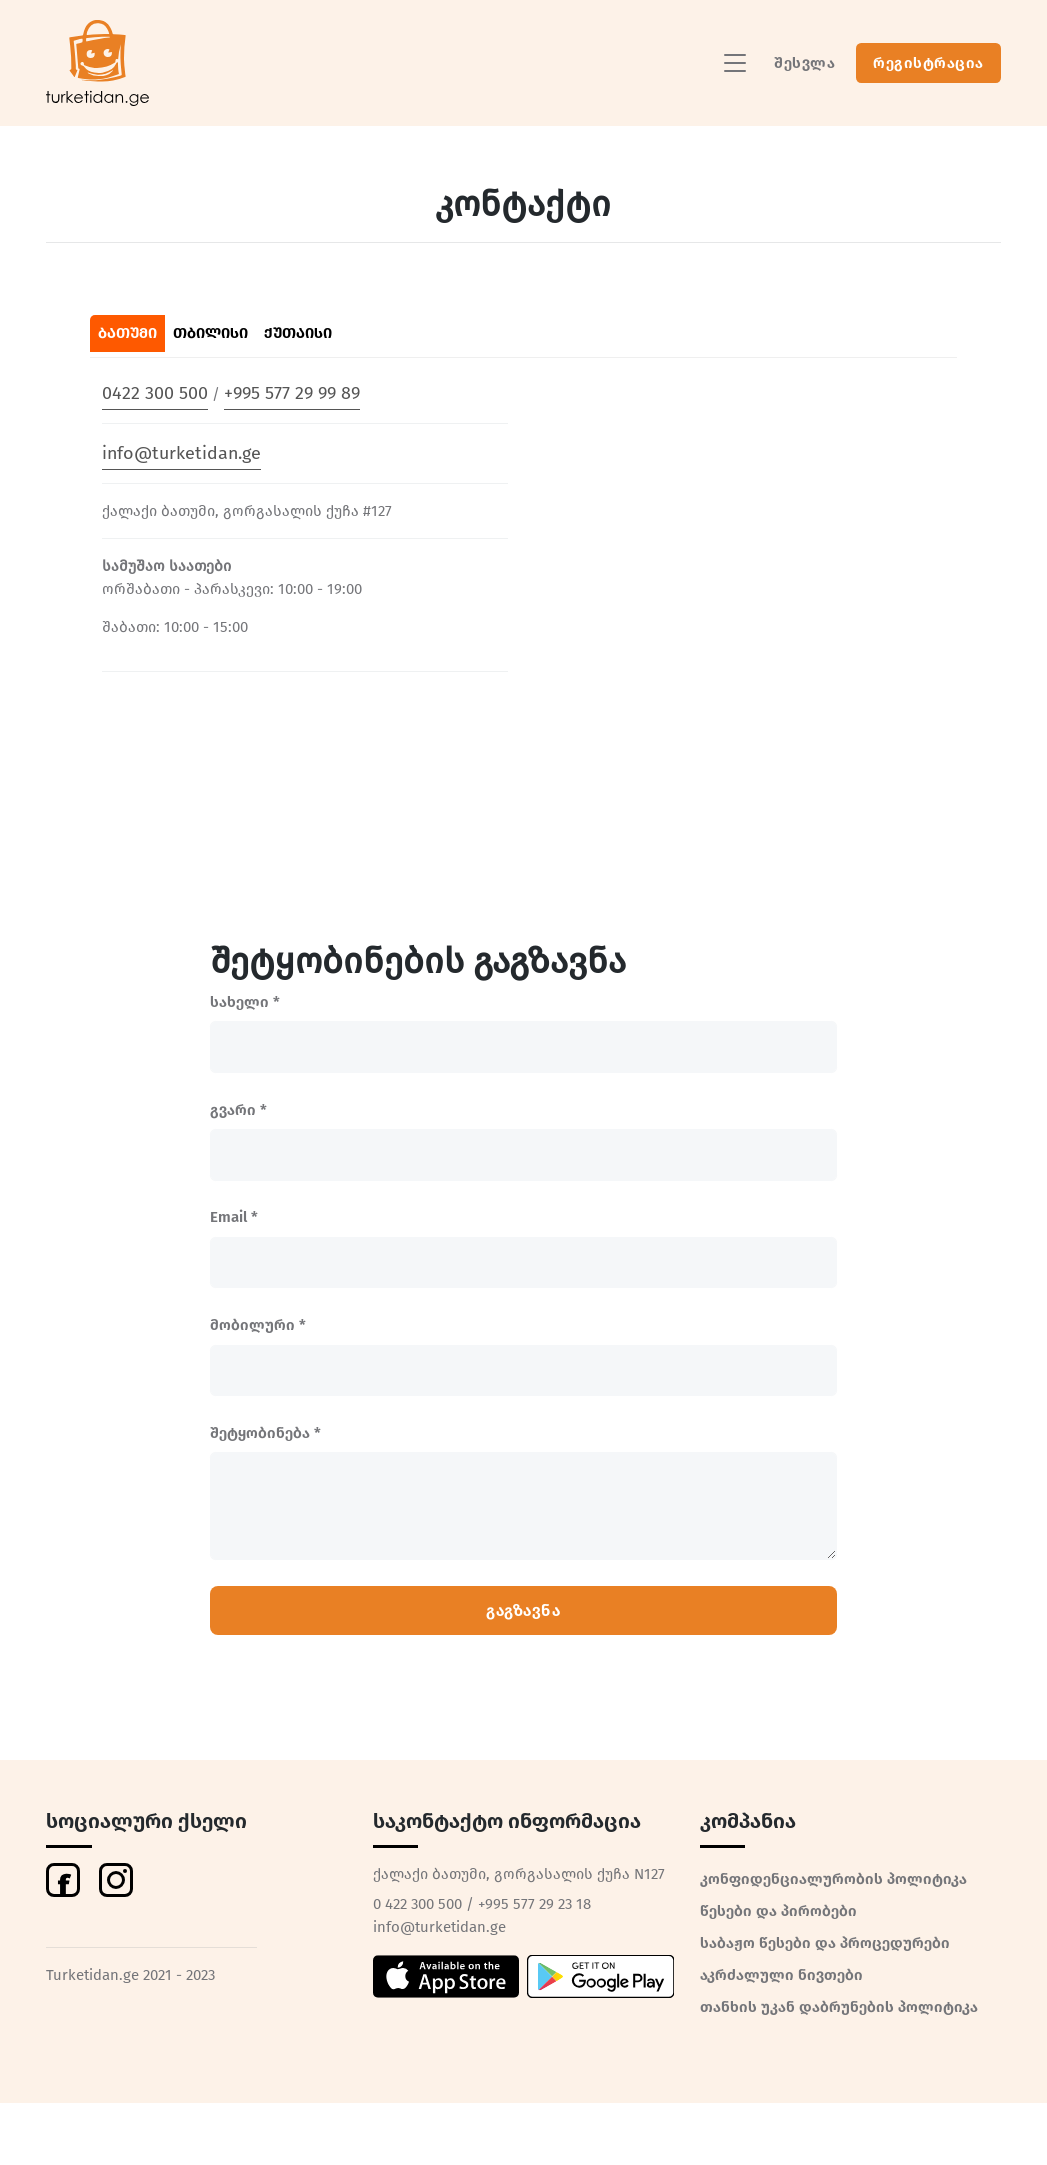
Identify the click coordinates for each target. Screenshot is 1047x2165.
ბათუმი (127, 333)
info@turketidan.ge (181, 453)
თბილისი (210, 333)
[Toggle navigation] (735, 63)
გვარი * (238, 1110)
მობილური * (258, 1325)
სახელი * (245, 1002)
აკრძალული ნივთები (781, 1975)
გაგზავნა (523, 1610)
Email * (234, 1217)
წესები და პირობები (778, 1911)
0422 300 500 (155, 393)
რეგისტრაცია (928, 63)
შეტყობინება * (265, 1433)
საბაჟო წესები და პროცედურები (825, 1943)
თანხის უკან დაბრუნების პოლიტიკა (839, 2007)
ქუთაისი (298, 333)
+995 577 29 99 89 (292, 393)
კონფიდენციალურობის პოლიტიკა (833, 1879)
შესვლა (804, 63)
